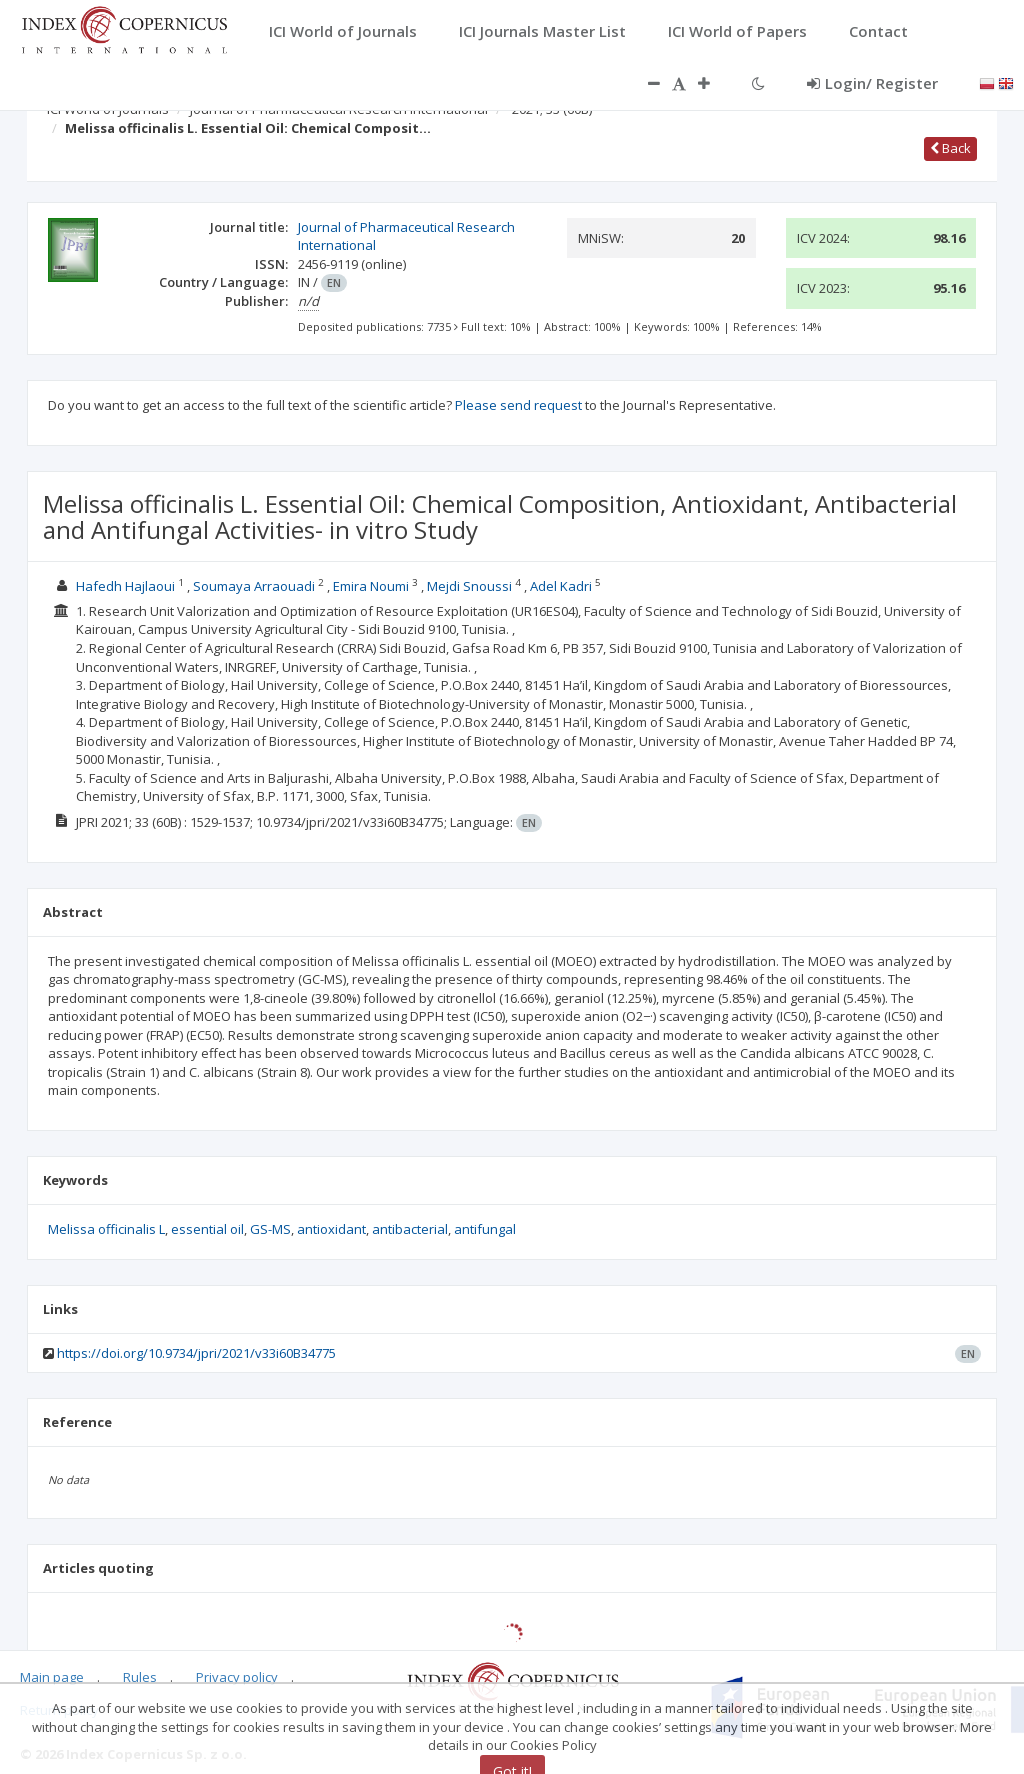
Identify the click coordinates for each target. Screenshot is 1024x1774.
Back (950, 148)
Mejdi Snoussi (469, 586)
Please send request (518, 405)
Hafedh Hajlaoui (125, 586)
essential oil (207, 1229)
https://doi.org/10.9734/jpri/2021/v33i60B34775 (196, 1353)
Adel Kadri (561, 586)
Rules (140, 1677)
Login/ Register (872, 83)
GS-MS (270, 1229)
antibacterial (410, 1229)
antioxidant (331, 1229)
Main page (52, 1677)
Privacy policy (237, 1677)
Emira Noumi (371, 586)
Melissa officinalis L (106, 1229)
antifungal (485, 1229)
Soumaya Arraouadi (254, 586)
